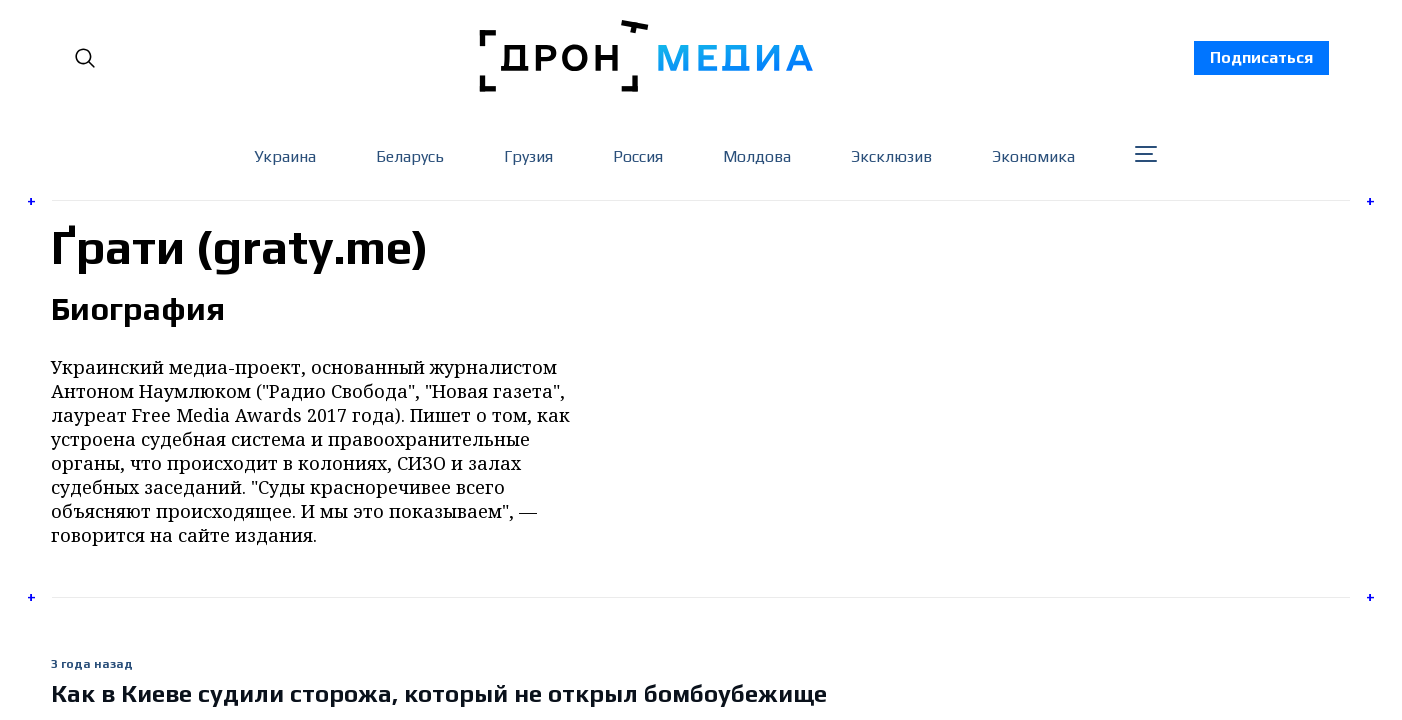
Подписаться (1261, 57)
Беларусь (410, 156)
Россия (638, 156)
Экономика (1033, 156)
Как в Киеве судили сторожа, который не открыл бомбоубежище (439, 693)
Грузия (528, 156)
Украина (285, 156)
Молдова (757, 156)
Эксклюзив (891, 156)
